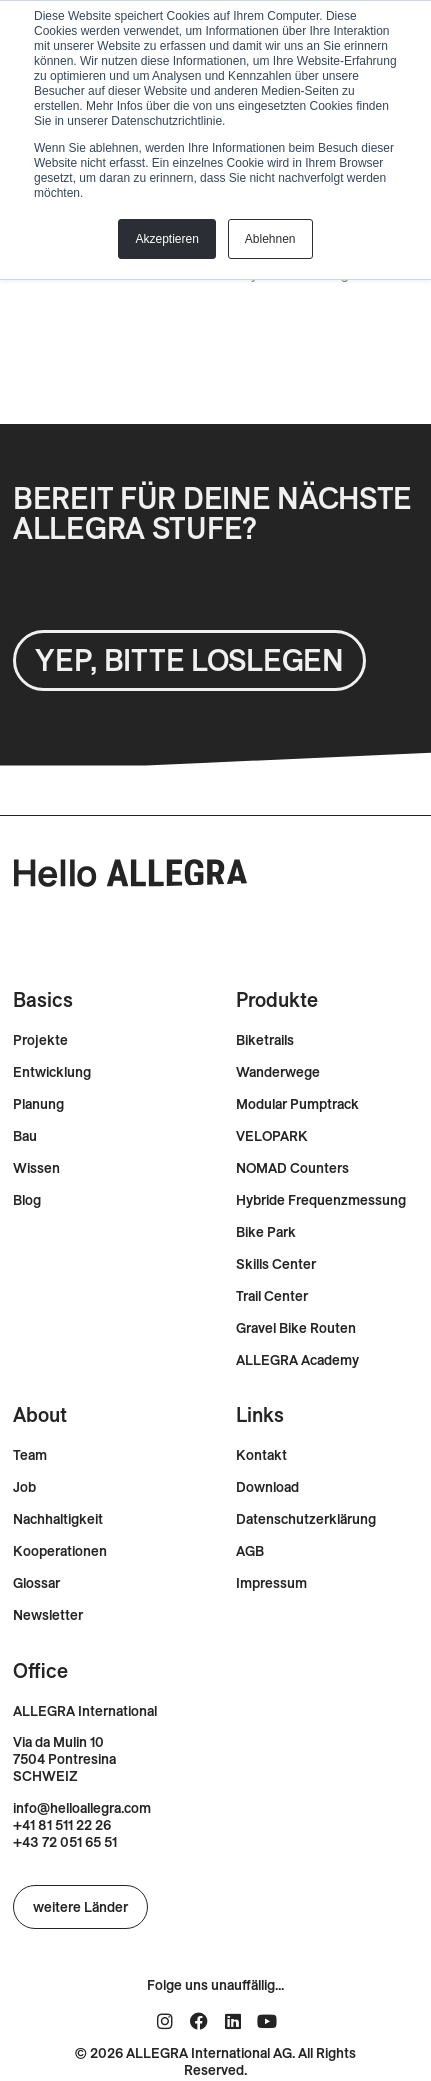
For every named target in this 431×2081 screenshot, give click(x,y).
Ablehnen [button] (270, 239)
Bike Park (266, 1232)
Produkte (277, 999)
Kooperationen (60, 1551)
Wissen (36, 1168)
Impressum (271, 1583)
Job (24, 1487)
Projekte (40, 1040)
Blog (27, 1200)
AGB (250, 1551)
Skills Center (276, 1264)
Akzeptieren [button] (166, 239)
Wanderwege (278, 1072)
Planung (38, 1104)
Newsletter (48, 1615)
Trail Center (272, 1296)
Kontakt (261, 1455)
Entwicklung (52, 1072)
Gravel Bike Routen (296, 1328)
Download (267, 1487)
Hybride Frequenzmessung (321, 1200)
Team (30, 1455)
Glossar (36, 1583)
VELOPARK (272, 1136)
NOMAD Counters (292, 1168)
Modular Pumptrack (297, 1104)
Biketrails (265, 1040)
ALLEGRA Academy (297, 1360)
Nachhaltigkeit (58, 1519)
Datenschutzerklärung (306, 1519)
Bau (25, 1136)
